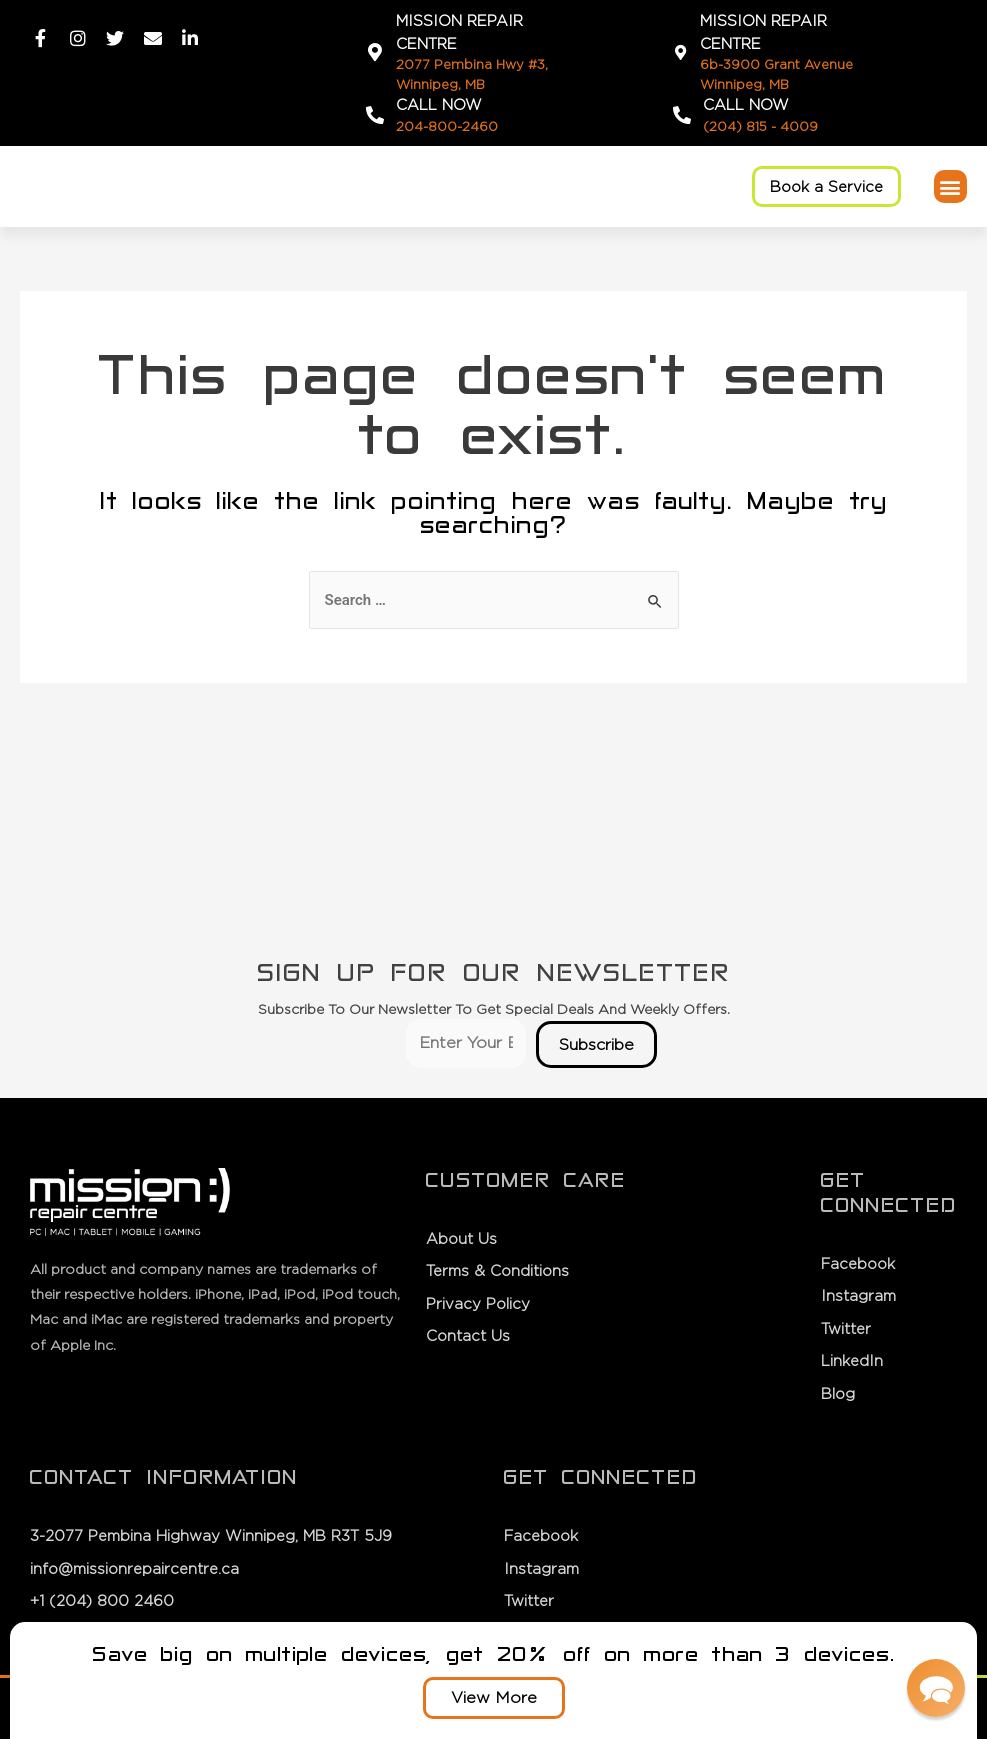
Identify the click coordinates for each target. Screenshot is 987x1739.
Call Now (439, 104)
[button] (826, 186)
